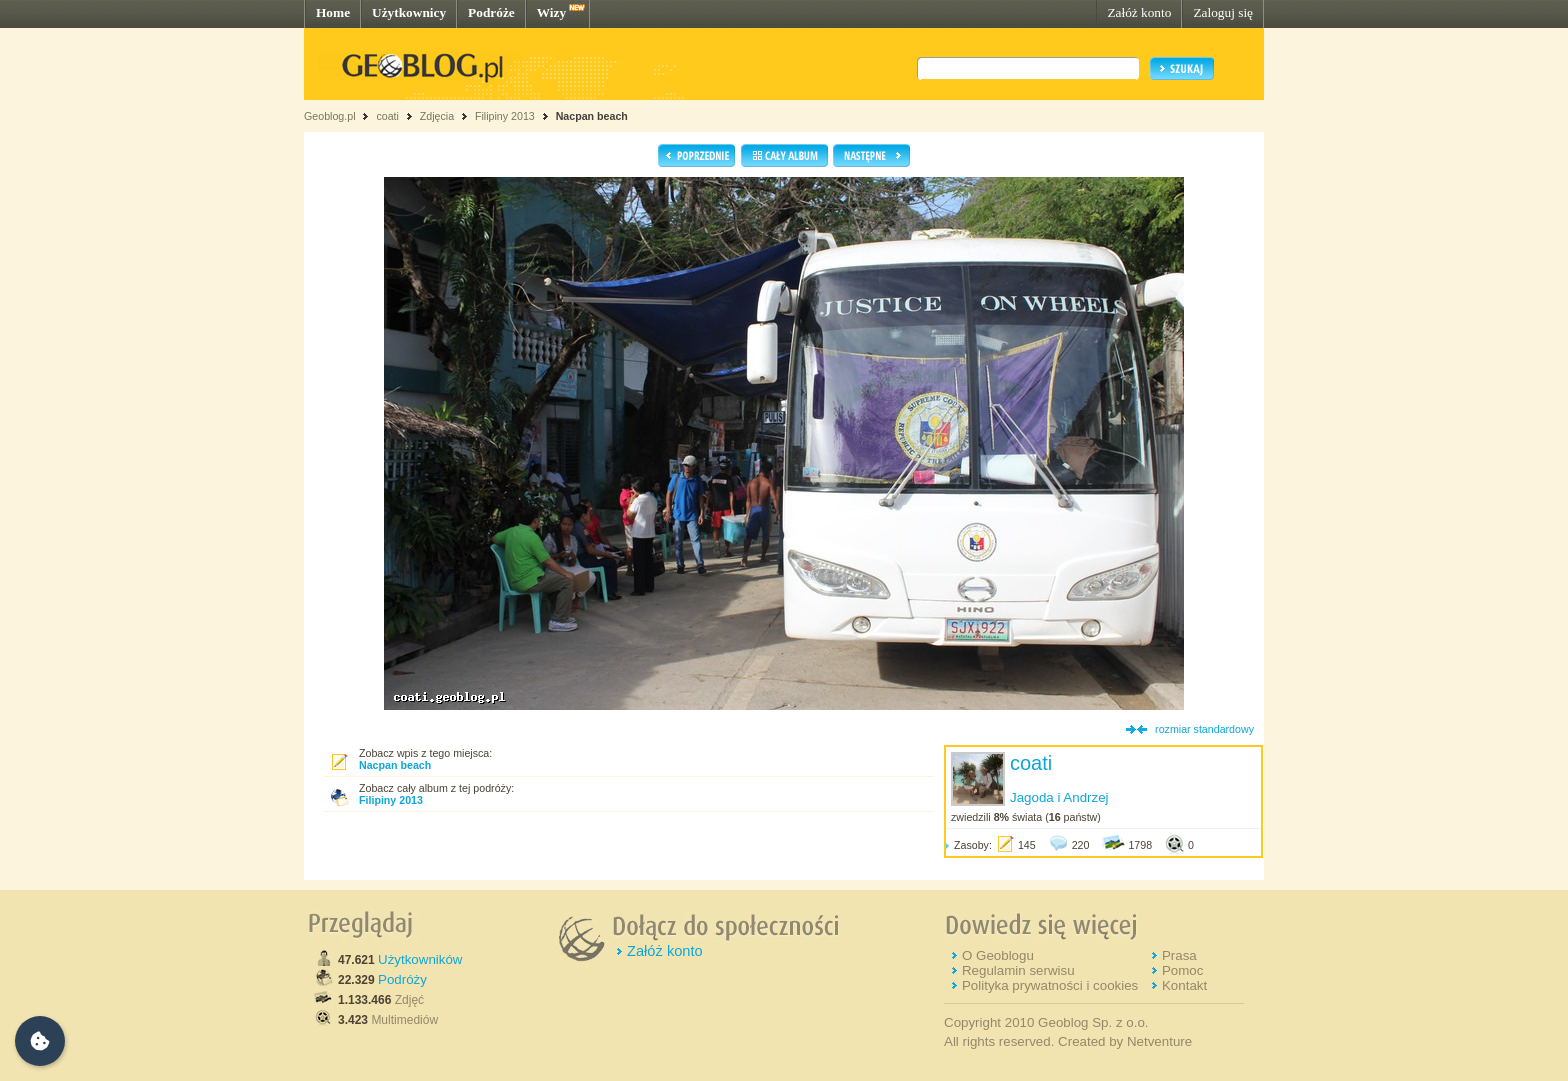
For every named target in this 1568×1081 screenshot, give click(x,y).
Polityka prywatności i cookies (1050, 985)
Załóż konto (1139, 12)
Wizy (551, 12)
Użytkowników (420, 959)
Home (333, 12)
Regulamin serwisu (1018, 970)
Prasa (1179, 955)
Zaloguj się (1223, 12)
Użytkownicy (409, 12)
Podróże (491, 12)
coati (387, 116)
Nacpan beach (592, 116)
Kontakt (1184, 985)
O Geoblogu (998, 955)
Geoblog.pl (330, 116)
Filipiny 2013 (505, 116)
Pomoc (1182, 970)
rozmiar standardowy (1204, 729)
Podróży (402, 979)
